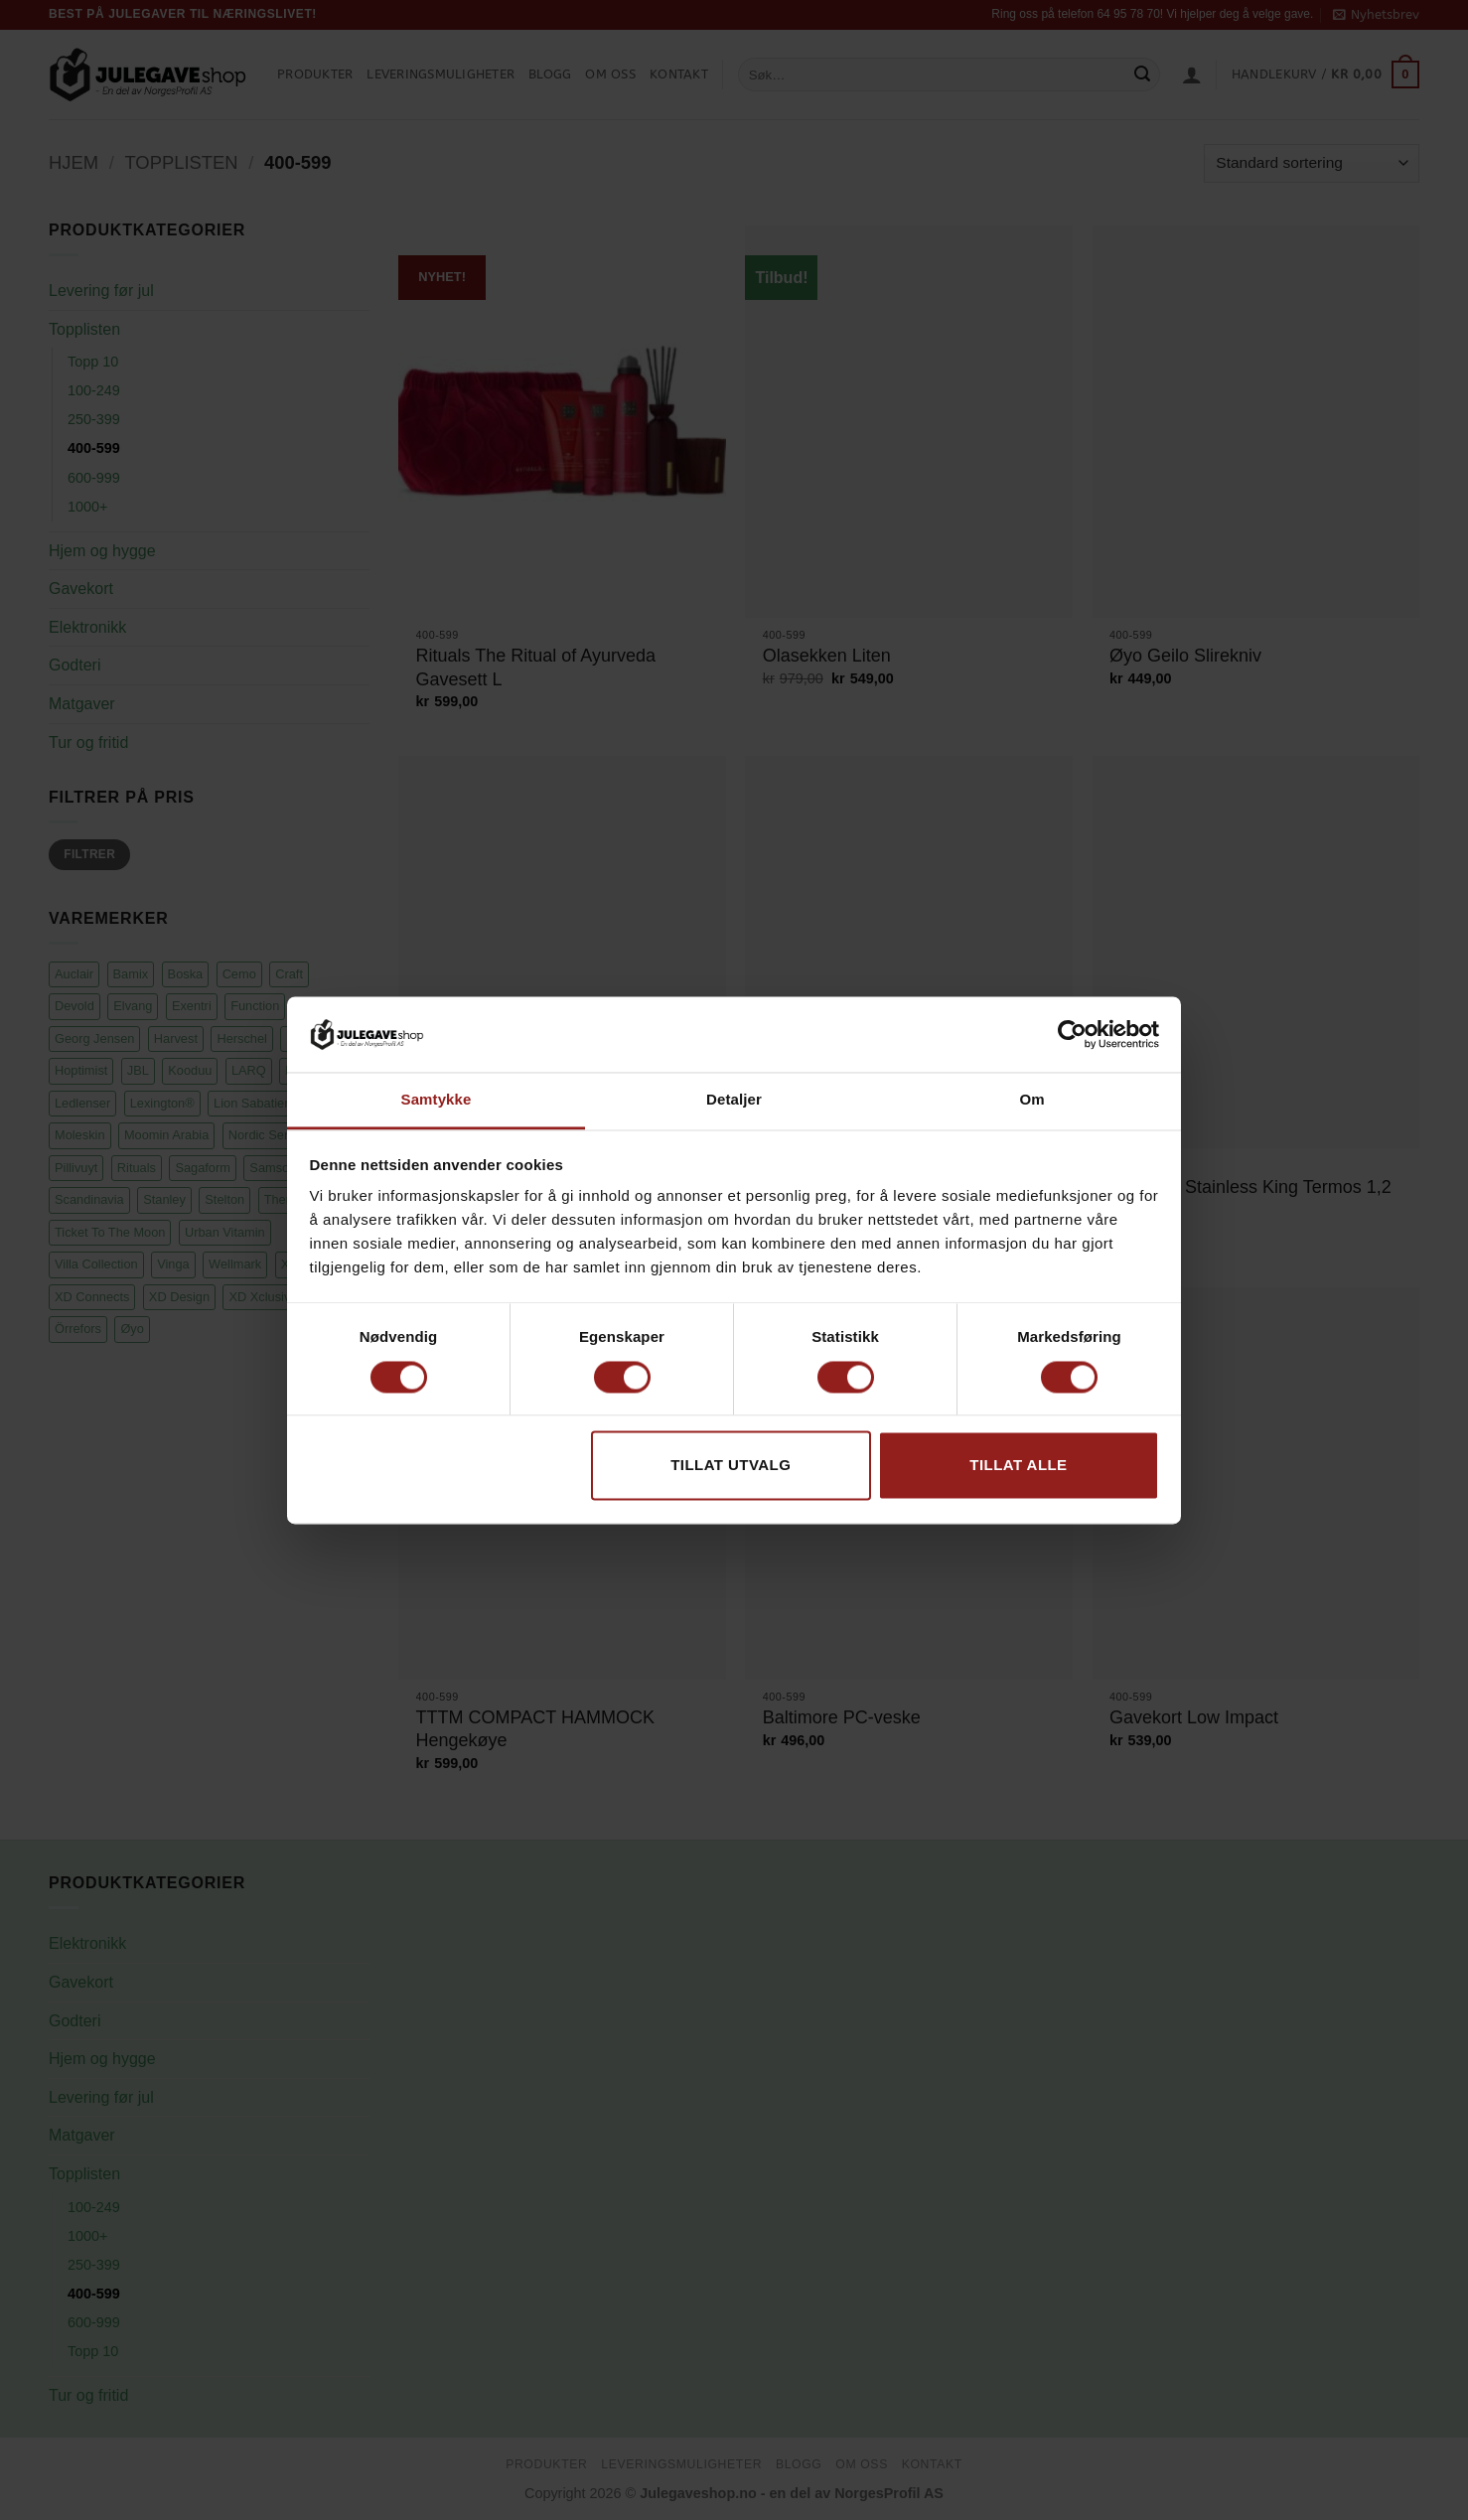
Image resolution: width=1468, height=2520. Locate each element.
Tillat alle (1018, 1465)
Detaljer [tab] (734, 1100)
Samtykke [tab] (436, 1100)
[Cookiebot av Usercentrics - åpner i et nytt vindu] (1072, 1034)
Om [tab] (1031, 1100)
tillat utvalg (730, 1465)
